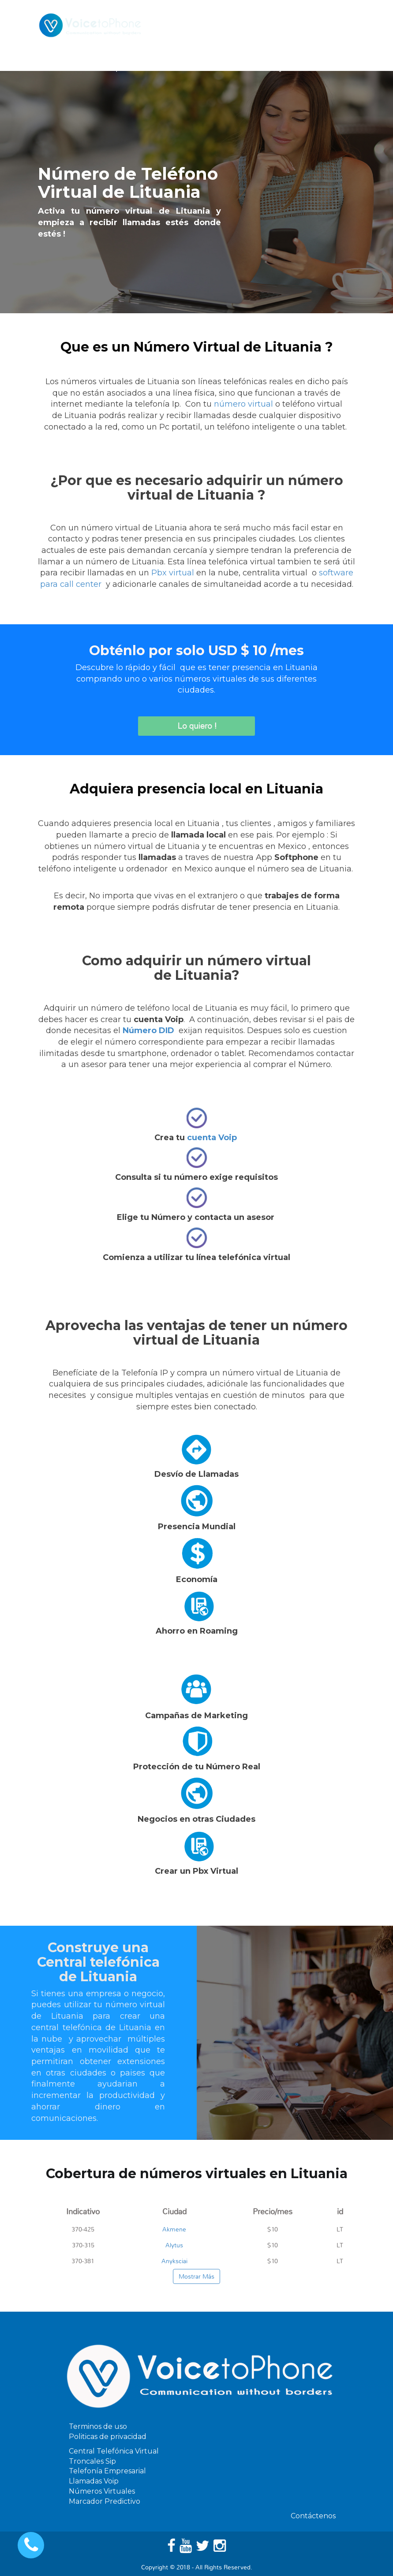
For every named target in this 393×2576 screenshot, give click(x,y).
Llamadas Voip (94, 2481)
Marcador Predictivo (104, 2501)
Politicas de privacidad (107, 2436)
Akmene (174, 2229)
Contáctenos (333, 68)
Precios (246, 68)
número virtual (243, 404)
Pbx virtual (172, 573)
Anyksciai (174, 2261)
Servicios (151, 68)
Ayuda (285, 68)
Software (199, 68)
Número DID (148, 1030)
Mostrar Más (196, 2276)
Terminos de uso (98, 2426)
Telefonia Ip (99, 68)
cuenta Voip (212, 1137)
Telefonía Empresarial (107, 2471)
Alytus (174, 2245)
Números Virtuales (102, 2491)
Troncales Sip (92, 2461)
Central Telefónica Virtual (114, 2451)
